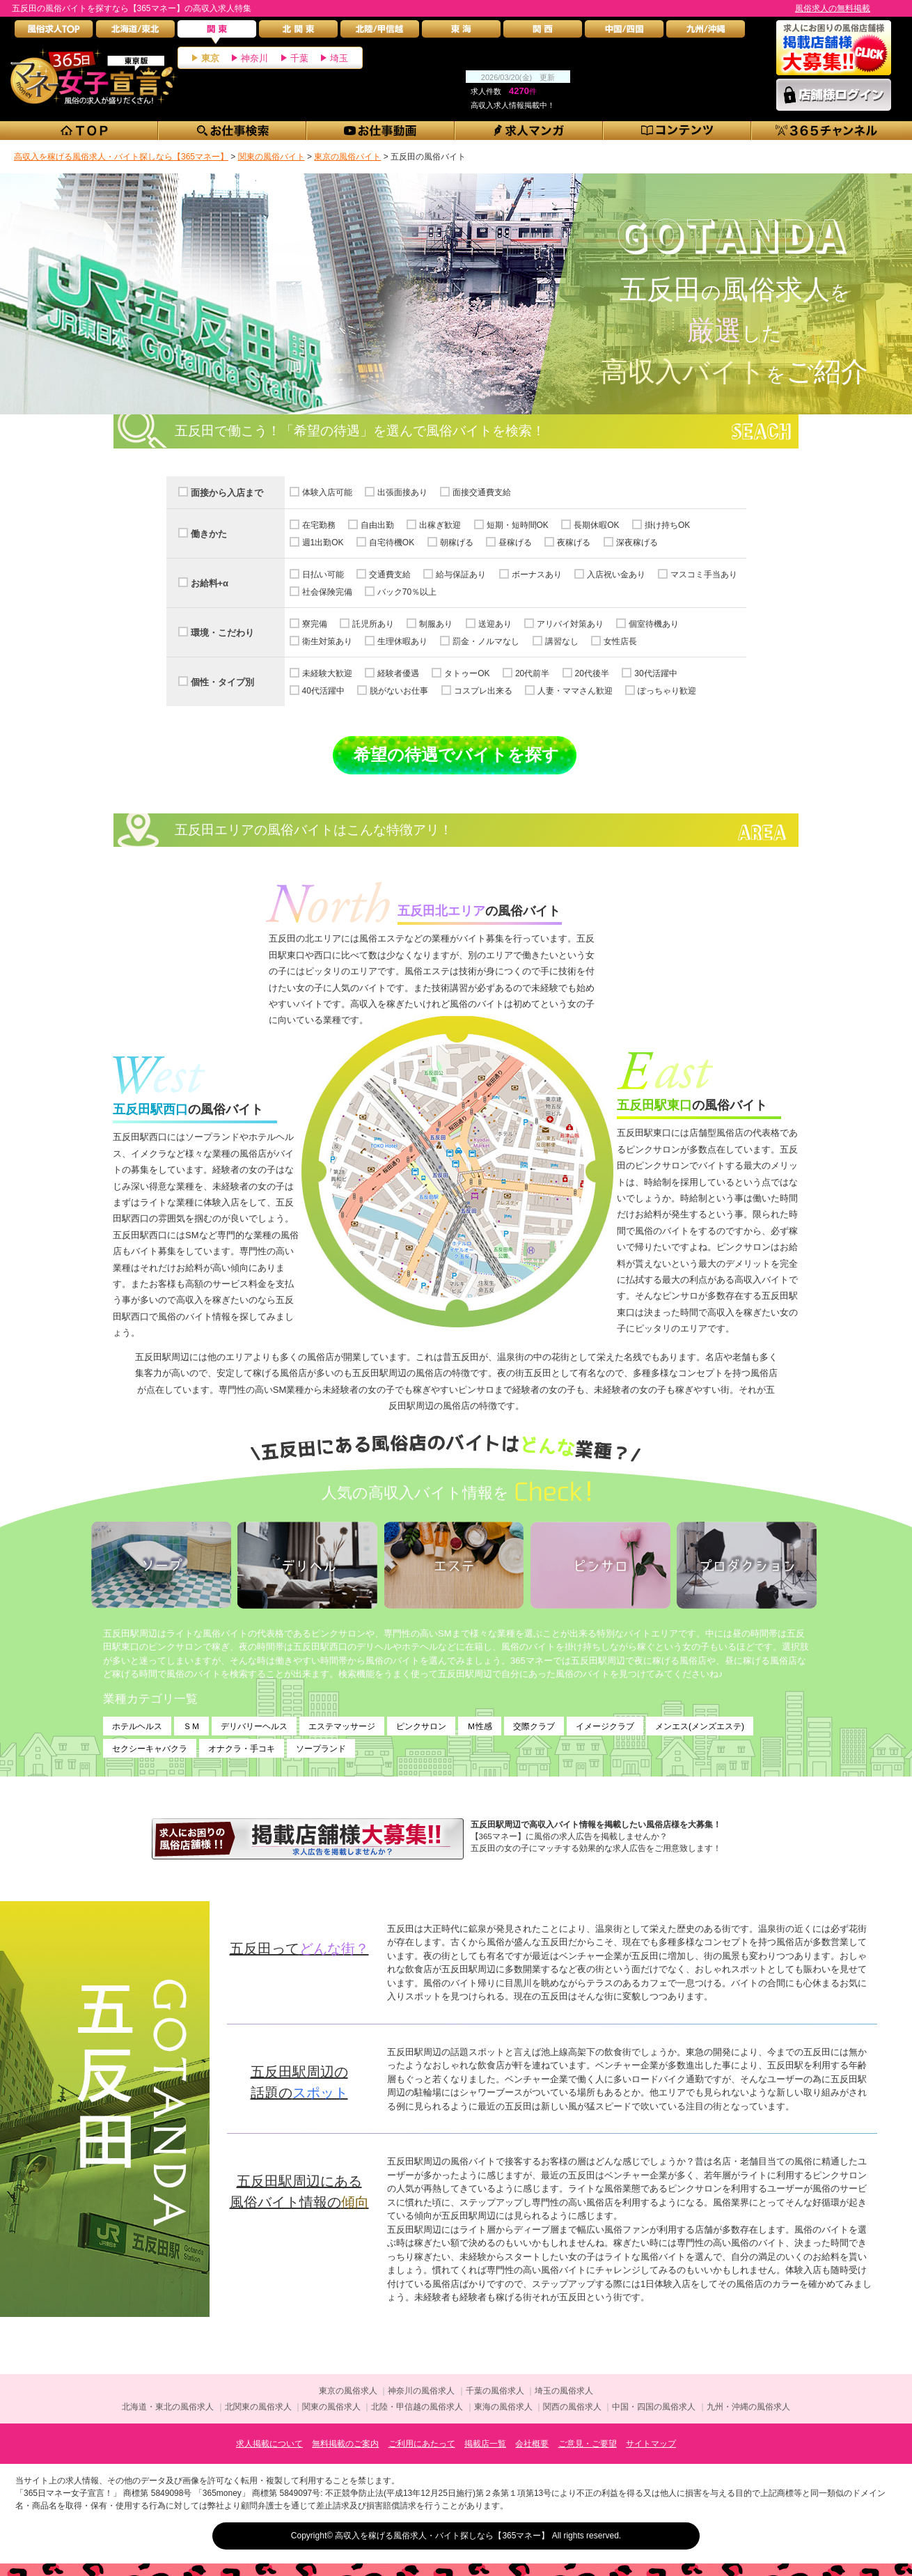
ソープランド (321, 1749)
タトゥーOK (466, 673)
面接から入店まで (227, 492)
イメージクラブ (605, 1726)
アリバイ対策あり (570, 624)
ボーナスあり (537, 574)
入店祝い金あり (616, 574)
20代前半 (532, 673)
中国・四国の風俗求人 (653, 2407)
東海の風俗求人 (503, 2407)
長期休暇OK (596, 525)
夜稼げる (573, 542)
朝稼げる (456, 542)
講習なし (562, 641)
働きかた (209, 534)
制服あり (436, 624)
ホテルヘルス (137, 1726)
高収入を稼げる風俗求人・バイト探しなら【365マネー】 (442, 2535)
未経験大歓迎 (327, 673)
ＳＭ (191, 1726)
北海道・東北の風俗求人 (168, 2407)
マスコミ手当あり (703, 574)
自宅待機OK (391, 542)
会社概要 (532, 2444)
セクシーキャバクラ (149, 1749)
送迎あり (495, 624)
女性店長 (620, 641)
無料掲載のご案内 (345, 2444)
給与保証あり (461, 574)
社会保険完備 (327, 592)
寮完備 (314, 624)
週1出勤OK (323, 542)
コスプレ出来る (483, 691)
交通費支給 (390, 574)
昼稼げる (515, 542)
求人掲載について (269, 2444)
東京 (210, 58)
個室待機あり (654, 624)
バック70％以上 (407, 592)
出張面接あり (402, 492)
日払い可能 (323, 574)
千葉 (299, 58)
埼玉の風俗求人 (564, 2391)
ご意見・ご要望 (587, 2444)
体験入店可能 (327, 492)
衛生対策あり (327, 641)
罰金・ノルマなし (486, 641)
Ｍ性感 (479, 1726)
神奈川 (254, 58)
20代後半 (592, 673)
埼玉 (339, 58)
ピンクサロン (421, 1726)
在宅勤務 (319, 525)
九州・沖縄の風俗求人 (748, 2407)
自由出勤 (377, 525)
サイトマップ (651, 2444)
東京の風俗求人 (348, 2391)
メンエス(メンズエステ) (699, 1726)
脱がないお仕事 (399, 691)
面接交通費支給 (482, 492)
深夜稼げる (637, 542)
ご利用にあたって (421, 2444)
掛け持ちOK (667, 525)
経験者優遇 (398, 673)
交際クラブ (534, 1726)
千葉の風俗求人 (495, 2391)
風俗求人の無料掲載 (832, 8)
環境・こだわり (222, 632)
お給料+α (210, 583)
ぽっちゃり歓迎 (667, 691)
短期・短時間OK (518, 525)
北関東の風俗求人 (258, 2407)
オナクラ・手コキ (241, 1749)
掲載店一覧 (485, 2444)
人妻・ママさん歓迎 (575, 691)
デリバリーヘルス (254, 1726)
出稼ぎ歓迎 (440, 525)
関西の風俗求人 (572, 2407)
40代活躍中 (323, 691)
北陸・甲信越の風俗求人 (417, 2407)
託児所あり (373, 624)
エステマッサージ (341, 1726)
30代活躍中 (655, 673)
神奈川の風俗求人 (421, 2391)
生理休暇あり (402, 641)
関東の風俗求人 (331, 2407)
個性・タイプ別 (222, 682)
